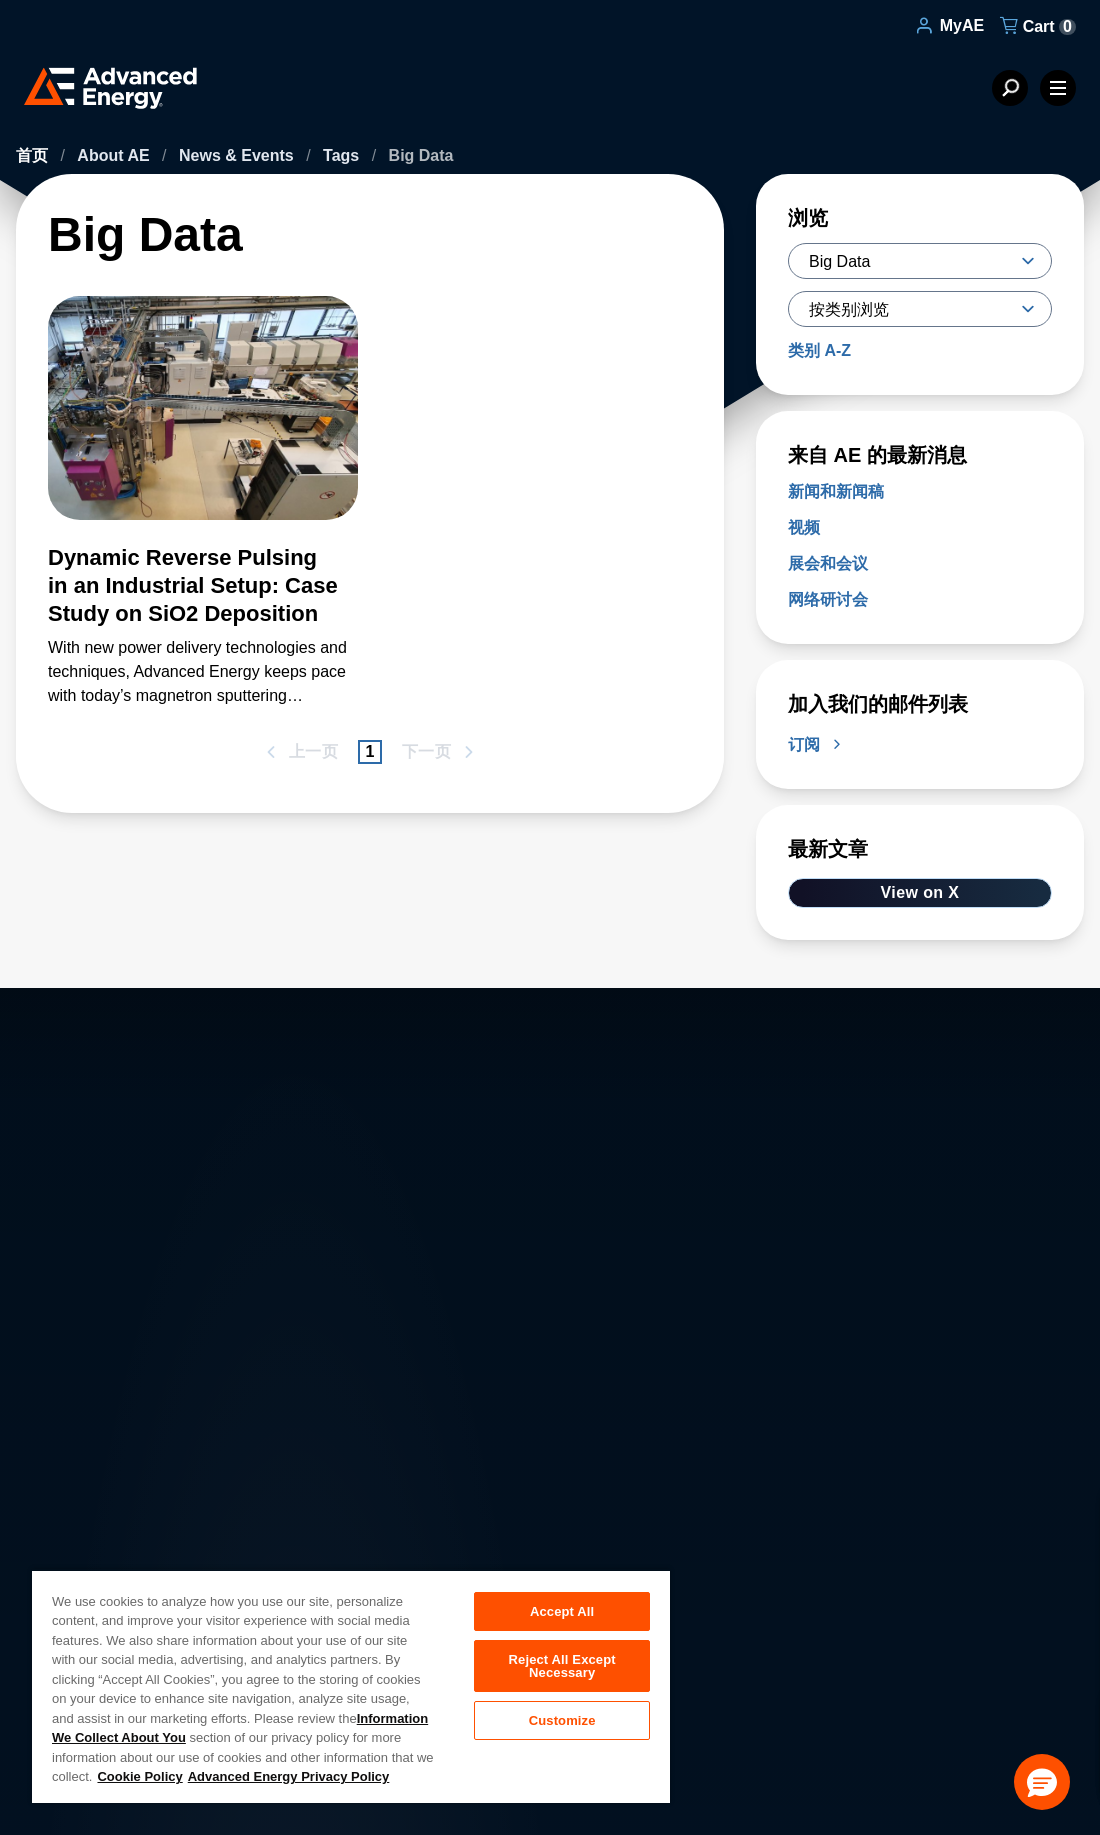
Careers (335, 1524)
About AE (115, 155)
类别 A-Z (819, 350)
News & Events (238, 155)
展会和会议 (828, 563)
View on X (920, 892)
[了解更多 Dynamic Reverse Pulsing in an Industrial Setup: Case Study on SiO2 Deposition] (203, 420)
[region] (351, 1686)
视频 (804, 527)
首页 (34, 155)
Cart (1038, 26)
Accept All (562, 1611)
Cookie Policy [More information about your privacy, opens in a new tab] (139, 1776)
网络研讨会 (828, 599)
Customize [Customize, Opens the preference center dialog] (562, 1722)
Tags (343, 155)
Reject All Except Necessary (562, 1667)
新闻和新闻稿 (836, 491)
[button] (1042, 1782)
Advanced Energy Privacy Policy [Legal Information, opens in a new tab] (289, 1776)
